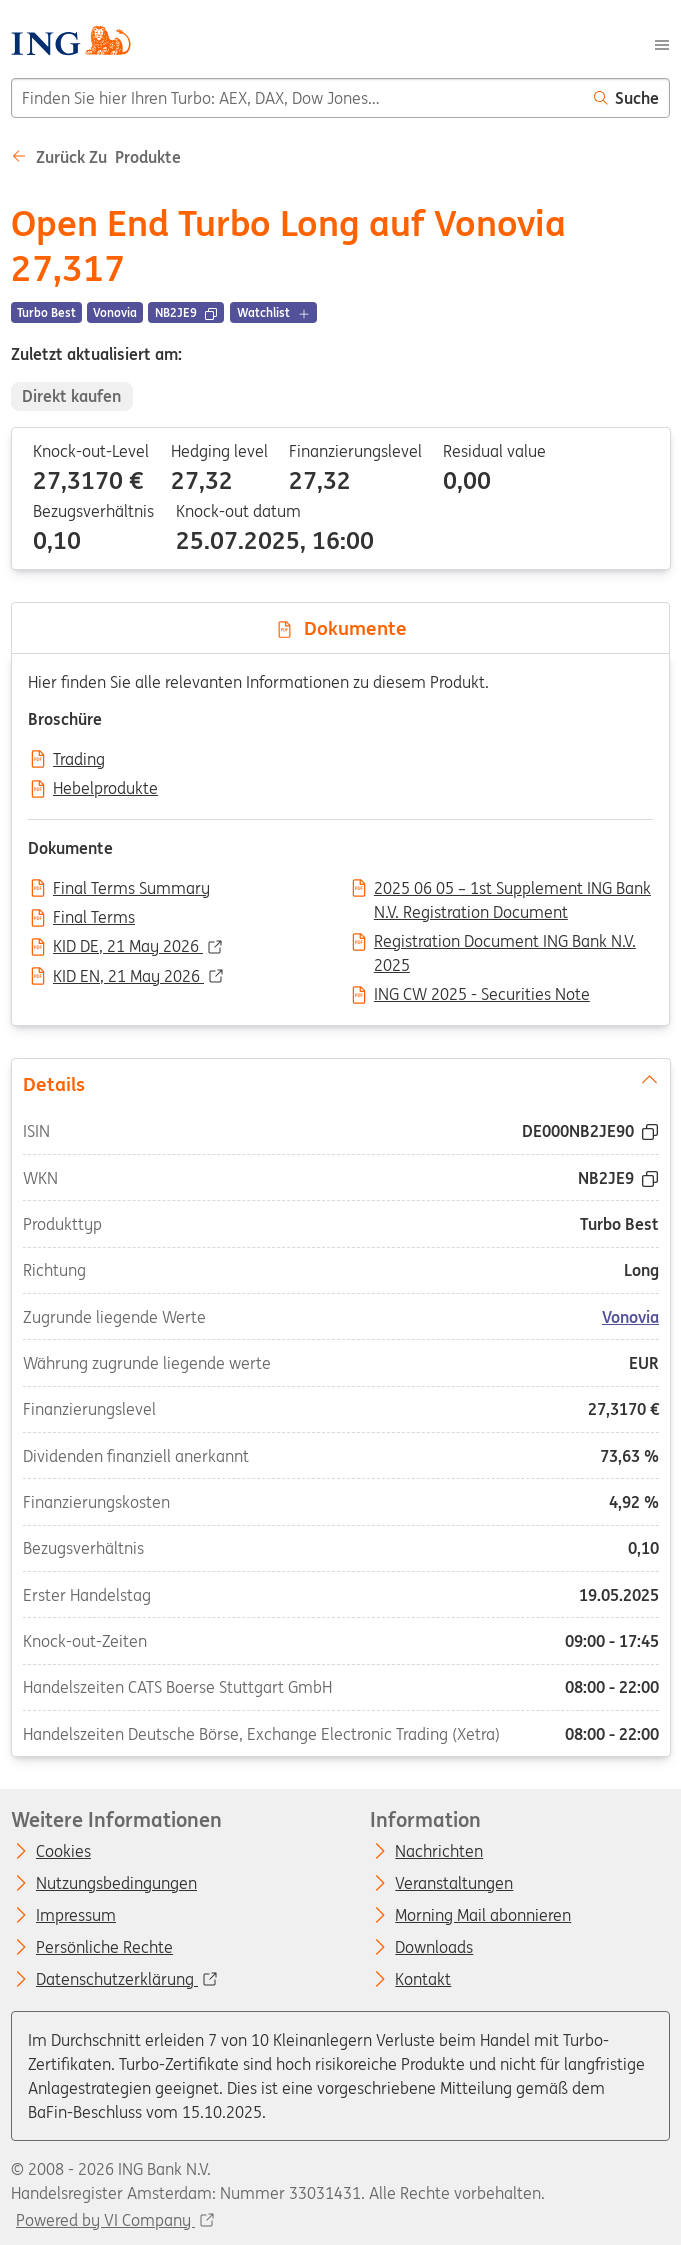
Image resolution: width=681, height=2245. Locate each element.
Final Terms (94, 918)
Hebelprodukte (105, 789)
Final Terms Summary (131, 889)
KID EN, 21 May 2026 (128, 977)
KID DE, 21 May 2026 (128, 947)
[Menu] (662, 43)
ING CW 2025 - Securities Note (482, 995)
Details (340, 1083)
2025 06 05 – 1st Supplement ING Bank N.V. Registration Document (512, 890)
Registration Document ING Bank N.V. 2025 (505, 943)
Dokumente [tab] (341, 628)
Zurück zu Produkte (96, 157)
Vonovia (630, 1317)
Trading (79, 760)
